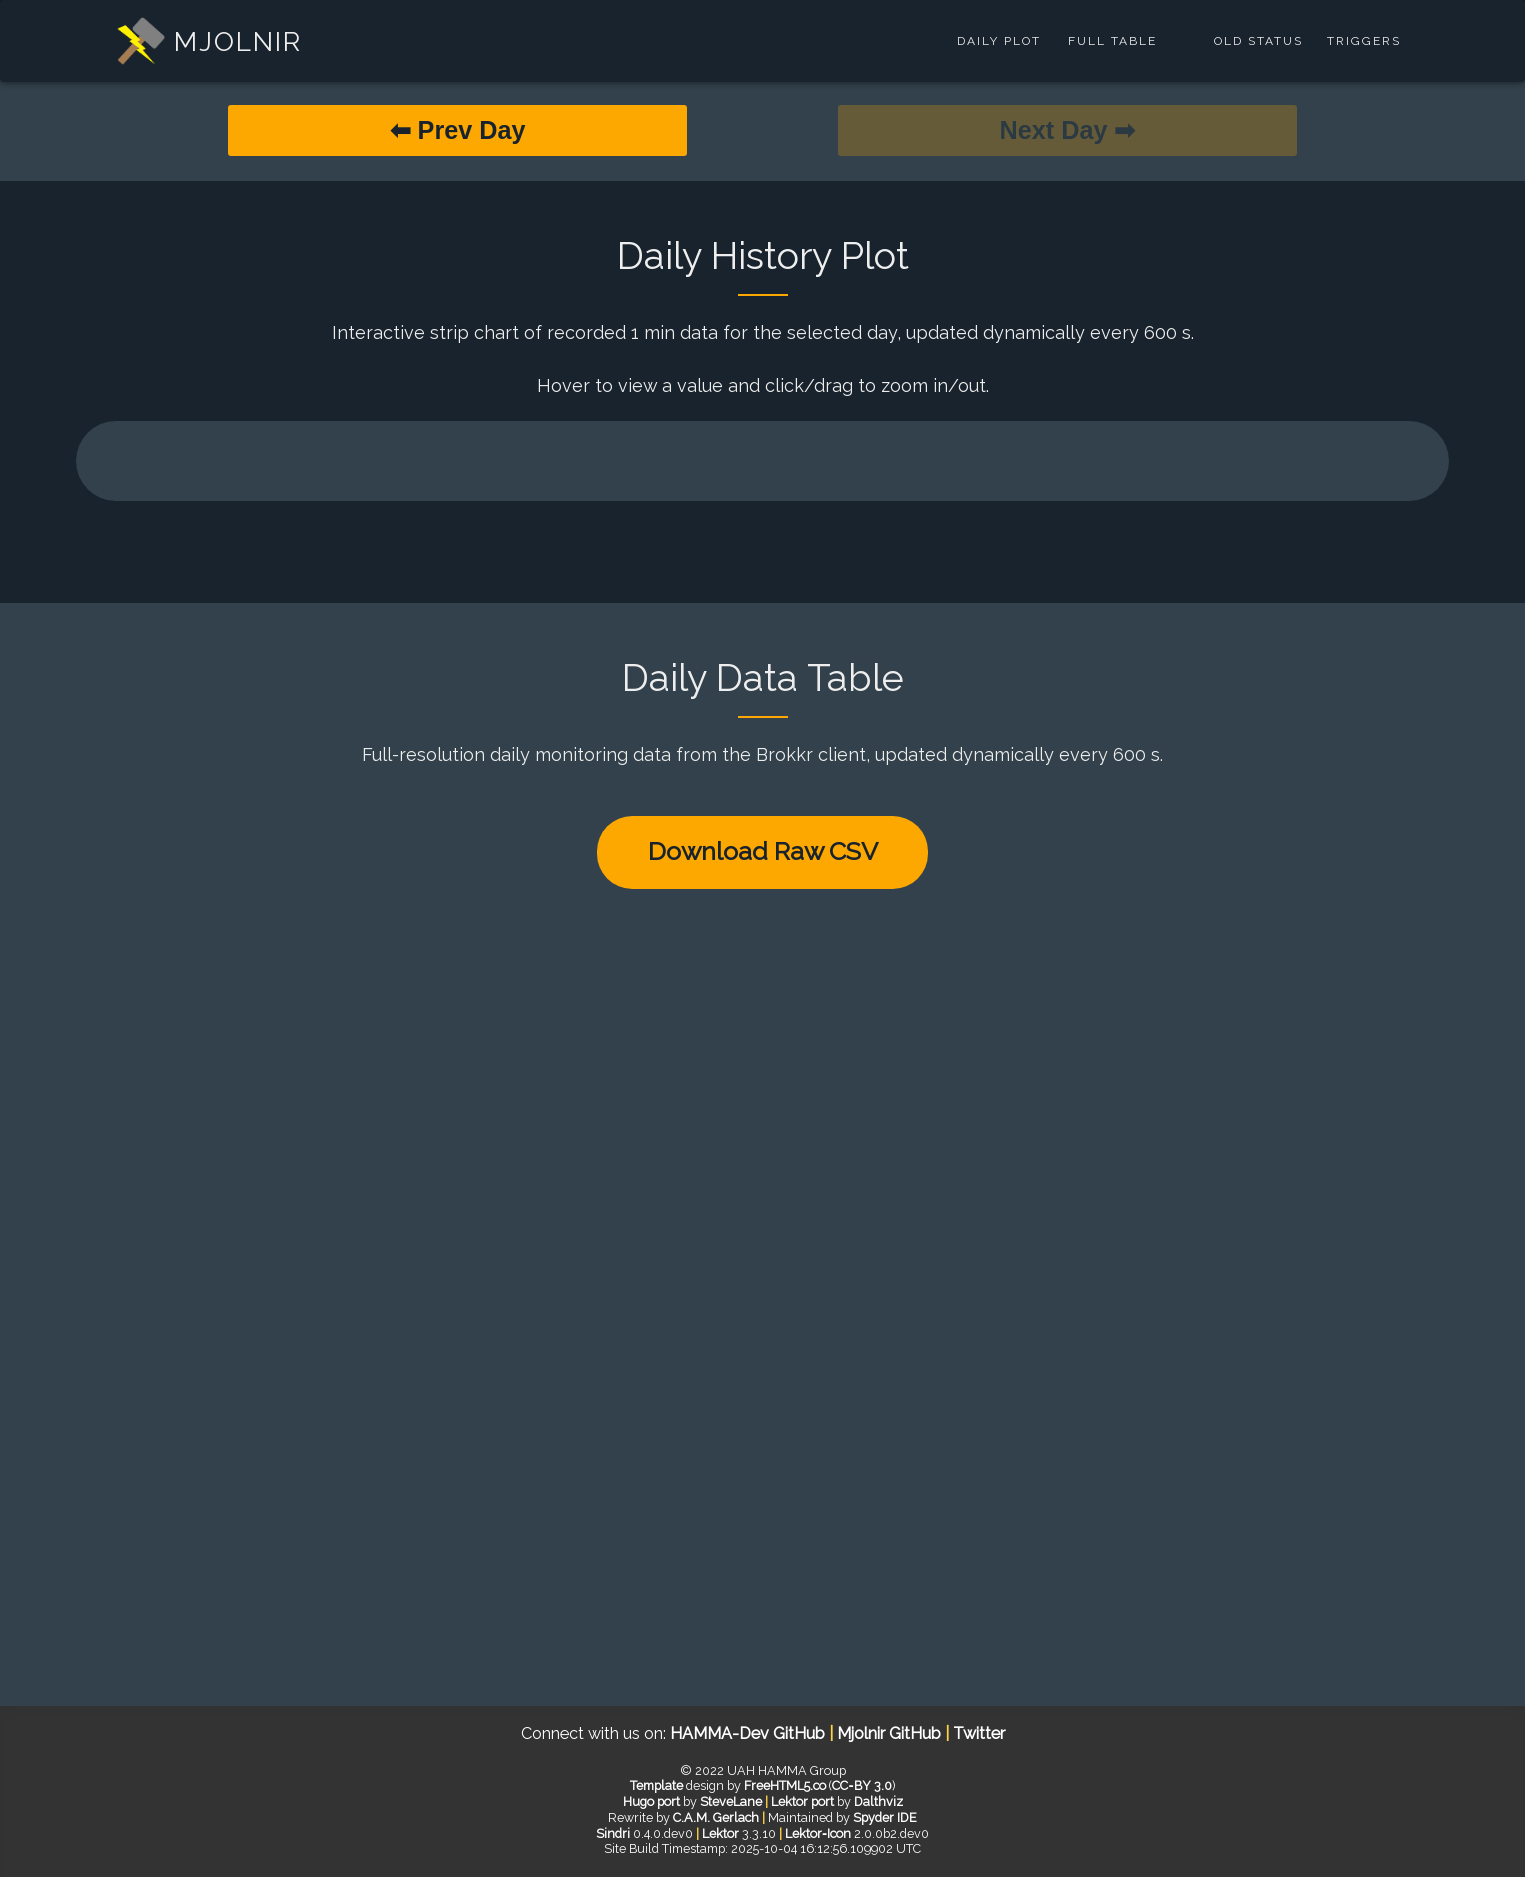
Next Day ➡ (1068, 130)
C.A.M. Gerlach (716, 1817)
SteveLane (731, 1801)
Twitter (979, 1733)
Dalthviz (878, 1801)
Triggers (1364, 41)
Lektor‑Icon (818, 1833)
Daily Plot (999, 41)
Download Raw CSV (763, 851)
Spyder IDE (885, 1817)
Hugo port (651, 1801)
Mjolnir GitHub (891, 1733)
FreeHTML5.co (785, 1785)
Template (656, 1785)
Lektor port (802, 1801)
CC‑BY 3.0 (861, 1785)
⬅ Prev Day (458, 130)
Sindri (613, 1833)
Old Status (1258, 41)
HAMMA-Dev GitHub (749, 1733)
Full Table (1112, 41)
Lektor (720, 1833)
